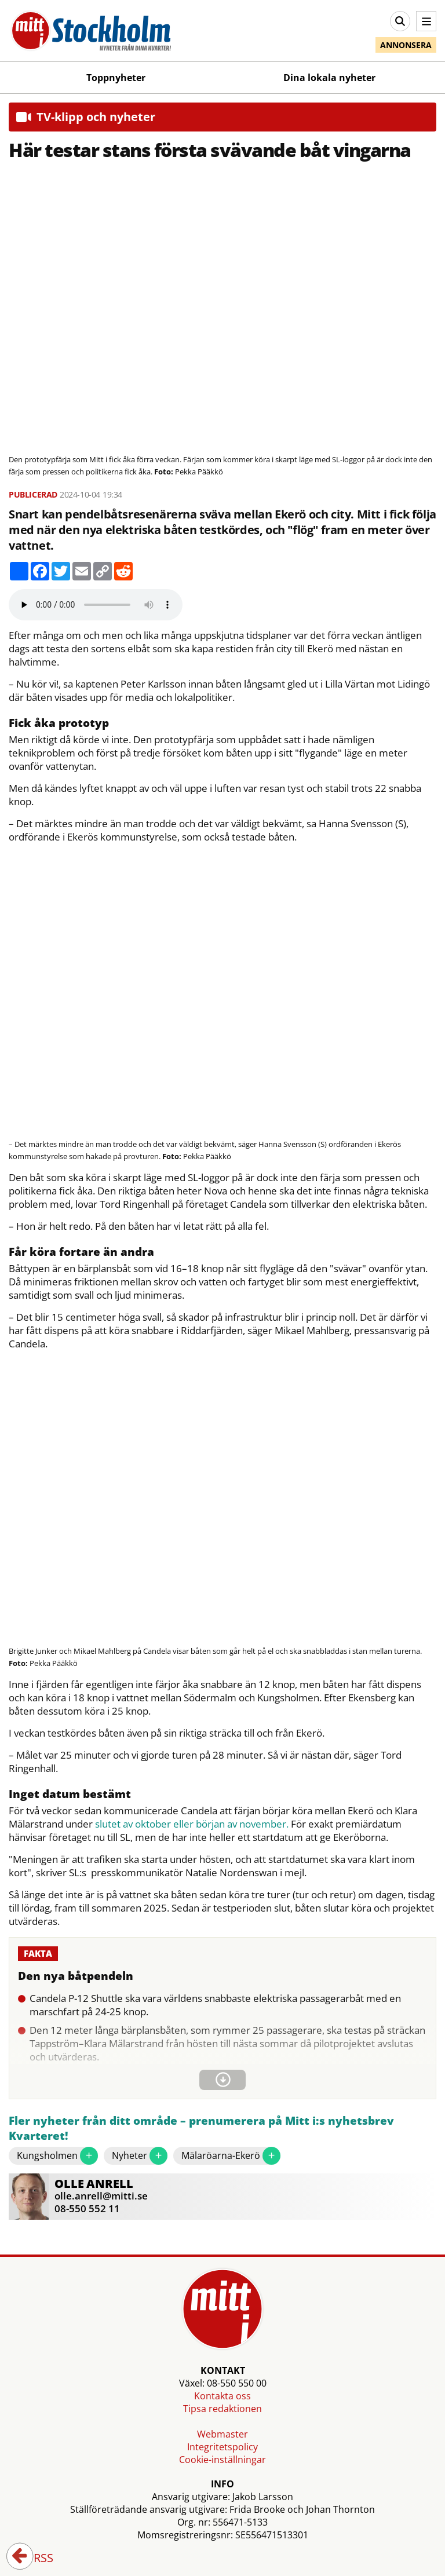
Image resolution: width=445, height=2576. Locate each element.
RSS (35, 2558)
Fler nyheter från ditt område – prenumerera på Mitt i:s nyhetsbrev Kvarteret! (201, 2128)
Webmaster (222, 2434)
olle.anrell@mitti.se (101, 2196)
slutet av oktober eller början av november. (192, 1824)
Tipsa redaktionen (222, 2408)
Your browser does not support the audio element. (96, 604)
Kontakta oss (222, 2395)
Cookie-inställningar (222, 2459)
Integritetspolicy (222, 2446)
